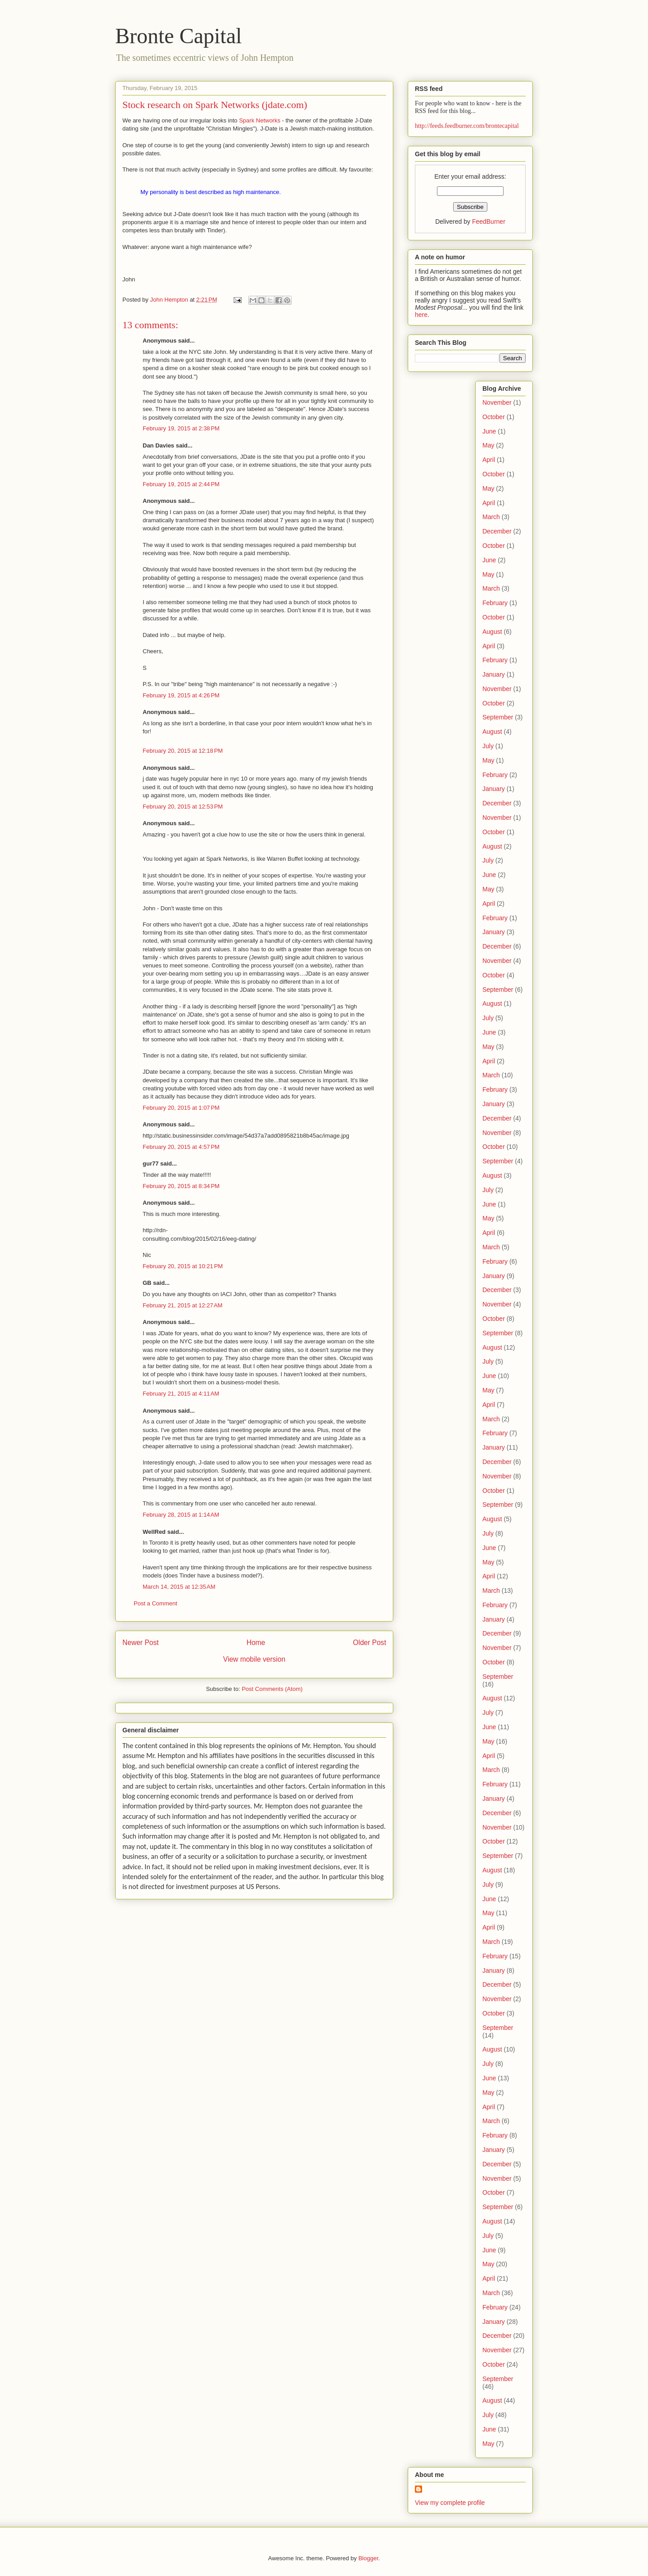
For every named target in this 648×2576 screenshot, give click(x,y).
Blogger (368, 2558)
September (497, 717)
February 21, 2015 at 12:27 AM (182, 1305)
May (488, 445)
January (493, 674)
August (492, 631)
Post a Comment (155, 1603)
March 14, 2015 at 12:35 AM (179, 1586)
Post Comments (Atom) (272, 1689)
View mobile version (254, 1659)
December (497, 531)
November (497, 402)
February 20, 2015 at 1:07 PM (181, 1107)
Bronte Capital (178, 36)
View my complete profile (450, 2502)
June (489, 431)
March (491, 516)
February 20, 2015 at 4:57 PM (181, 1146)
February (495, 602)
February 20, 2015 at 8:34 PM (181, 1186)
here (421, 314)
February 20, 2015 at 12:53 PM (183, 806)
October (493, 416)
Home (256, 1642)
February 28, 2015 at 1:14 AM (181, 1514)
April (488, 459)
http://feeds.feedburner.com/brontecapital (467, 125)
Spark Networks (259, 120)
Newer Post (140, 1642)
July (488, 746)
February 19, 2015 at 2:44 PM (181, 484)
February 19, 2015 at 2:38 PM (181, 428)
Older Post (369, 1642)
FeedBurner (488, 221)
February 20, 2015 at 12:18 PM (183, 750)
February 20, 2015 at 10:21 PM (183, 1266)
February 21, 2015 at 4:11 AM (181, 1393)
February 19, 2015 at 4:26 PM (181, 695)
